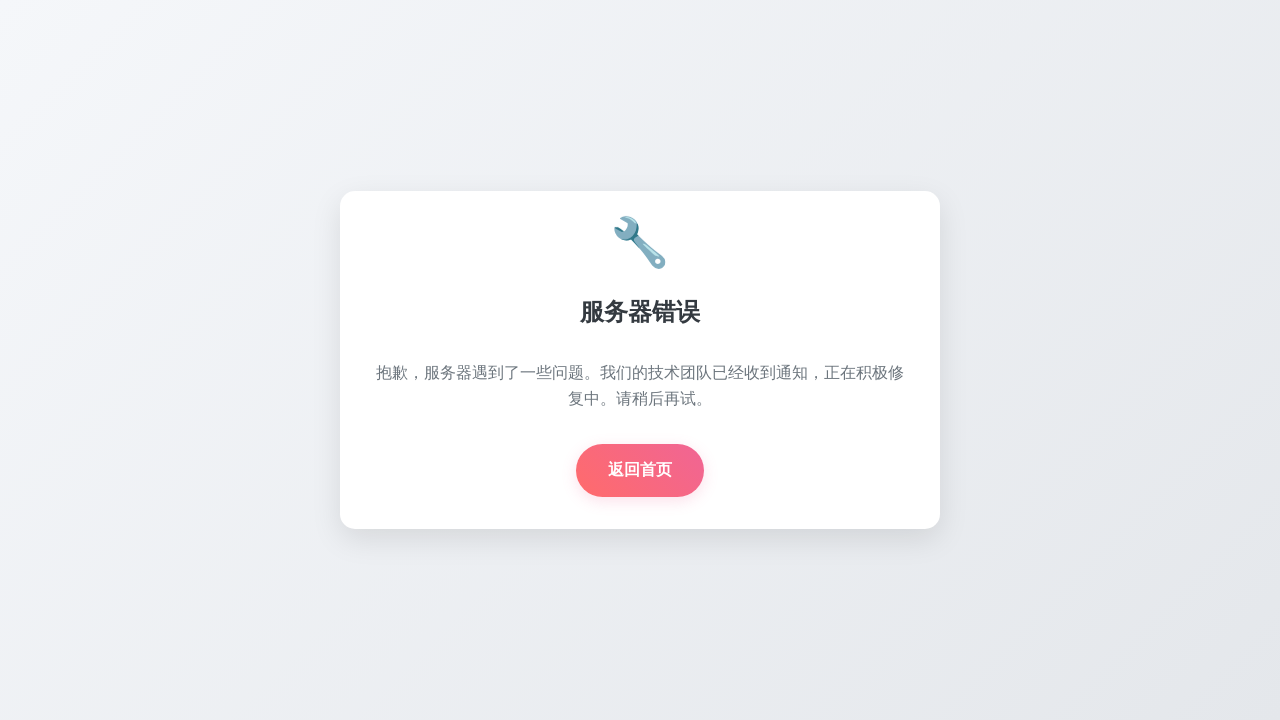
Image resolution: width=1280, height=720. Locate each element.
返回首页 (640, 469)
